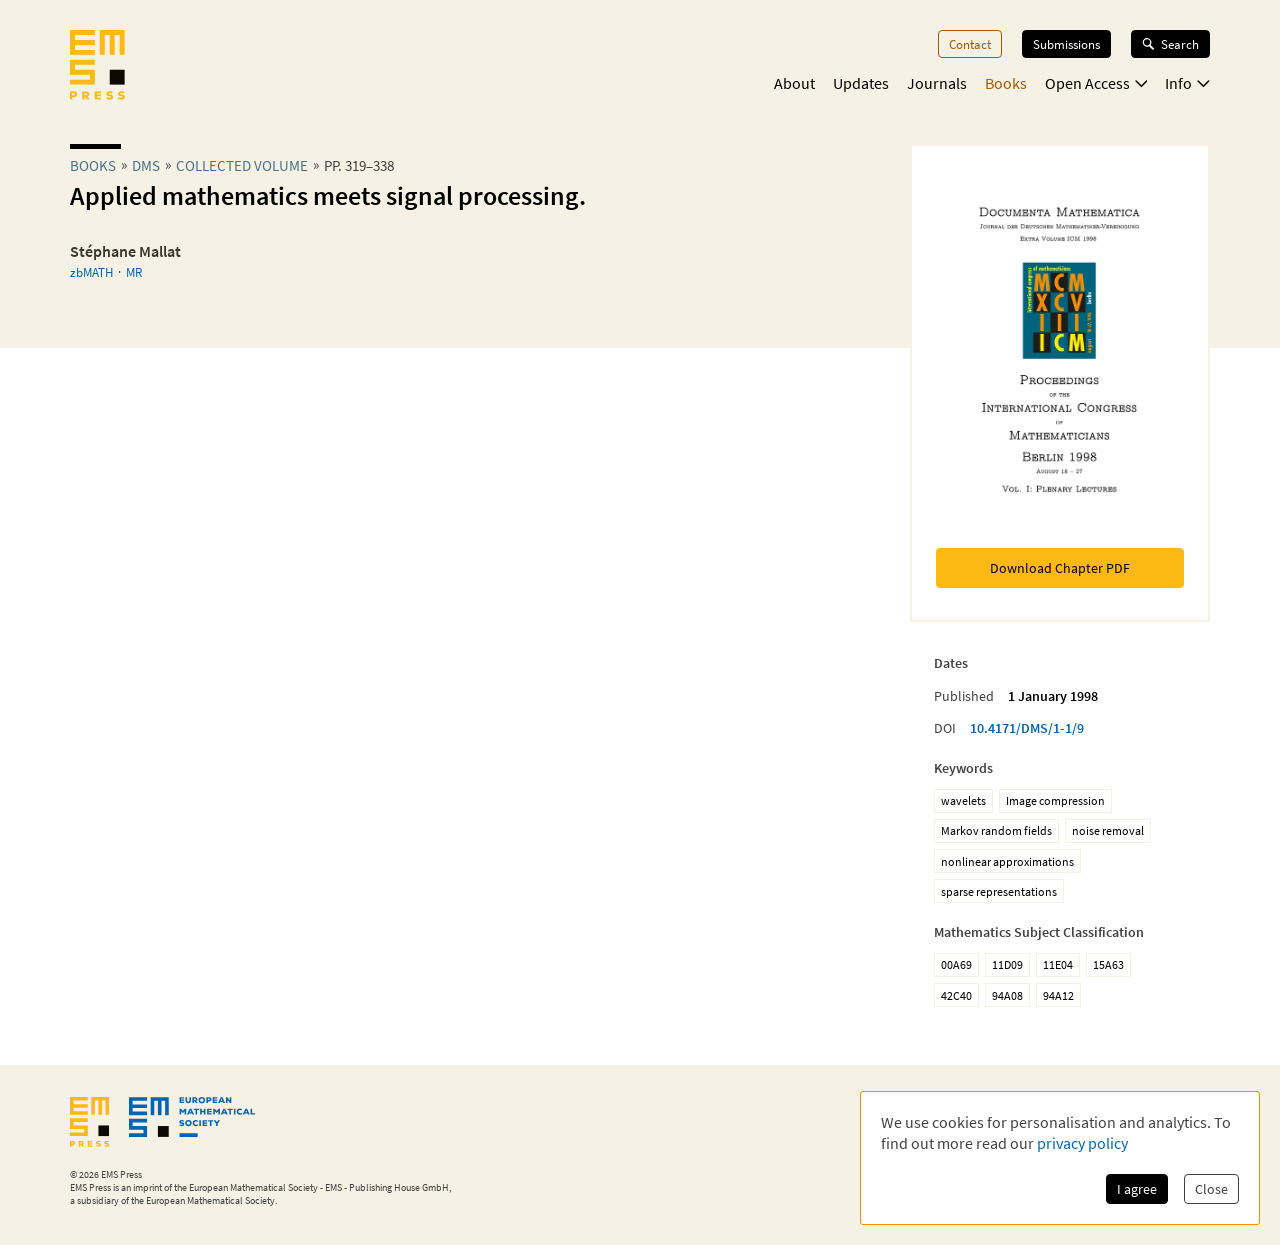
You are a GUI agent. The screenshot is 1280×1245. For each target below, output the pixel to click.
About (794, 83)
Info (1187, 83)
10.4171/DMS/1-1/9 (1027, 728)
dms (146, 165)
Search (1170, 44)
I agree (1137, 1189)
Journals (937, 83)
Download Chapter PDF (1060, 568)
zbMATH (91, 272)
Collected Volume (242, 165)
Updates (861, 83)
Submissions (1066, 44)
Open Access (1096, 83)
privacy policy (1082, 1143)
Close (1211, 1189)
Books (1006, 83)
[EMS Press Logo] (97, 67)
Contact (970, 44)
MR (134, 272)
